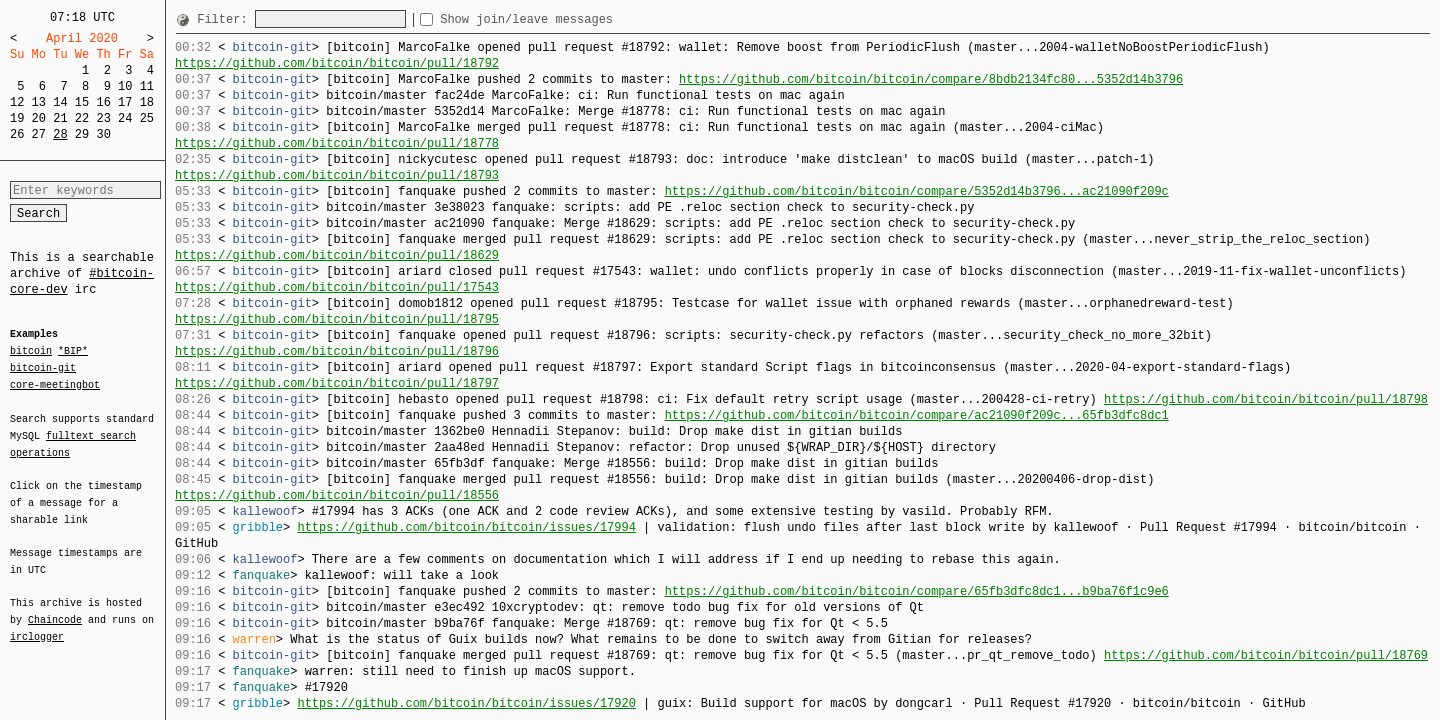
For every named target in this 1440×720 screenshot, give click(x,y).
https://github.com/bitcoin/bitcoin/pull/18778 (337, 143)
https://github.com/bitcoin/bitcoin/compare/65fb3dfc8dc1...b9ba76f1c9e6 (917, 591)
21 (60, 118)
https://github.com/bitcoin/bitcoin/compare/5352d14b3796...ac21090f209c (917, 191)
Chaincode (55, 608)
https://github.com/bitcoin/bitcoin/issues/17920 (466, 703)
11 (147, 86)
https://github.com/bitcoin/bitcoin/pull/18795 (337, 319)
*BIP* (73, 352)
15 (82, 102)
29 (82, 134)
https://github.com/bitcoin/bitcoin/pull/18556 (337, 495)
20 (39, 118)
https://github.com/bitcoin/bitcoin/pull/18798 (1266, 399)
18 (147, 102)
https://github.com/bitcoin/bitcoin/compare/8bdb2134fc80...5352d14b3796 (931, 79)
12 (17, 102)
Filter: (226, 19)
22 (82, 118)
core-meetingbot (55, 384)
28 (60, 134)
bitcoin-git (43, 368)
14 (60, 102)
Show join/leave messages (562, 19)
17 (125, 102)
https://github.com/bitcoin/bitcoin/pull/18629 (337, 255)
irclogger (37, 624)
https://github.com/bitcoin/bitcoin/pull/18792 (337, 63)
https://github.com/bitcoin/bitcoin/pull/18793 (337, 175)
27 (39, 134)
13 (39, 102)
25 (147, 118)
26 (17, 134)
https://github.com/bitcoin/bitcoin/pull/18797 (337, 383)
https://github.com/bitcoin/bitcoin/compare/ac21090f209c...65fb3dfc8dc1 (917, 415)
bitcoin (31, 352)
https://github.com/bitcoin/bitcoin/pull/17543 (337, 287)
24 (125, 118)
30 (103, 134)
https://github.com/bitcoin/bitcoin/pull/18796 (337, 351)
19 (17, 118)
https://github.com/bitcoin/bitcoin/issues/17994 (466, 527)
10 (125, 86)
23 (103, 118)
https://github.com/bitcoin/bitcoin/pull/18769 (1266, 655)
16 (103, 102)
